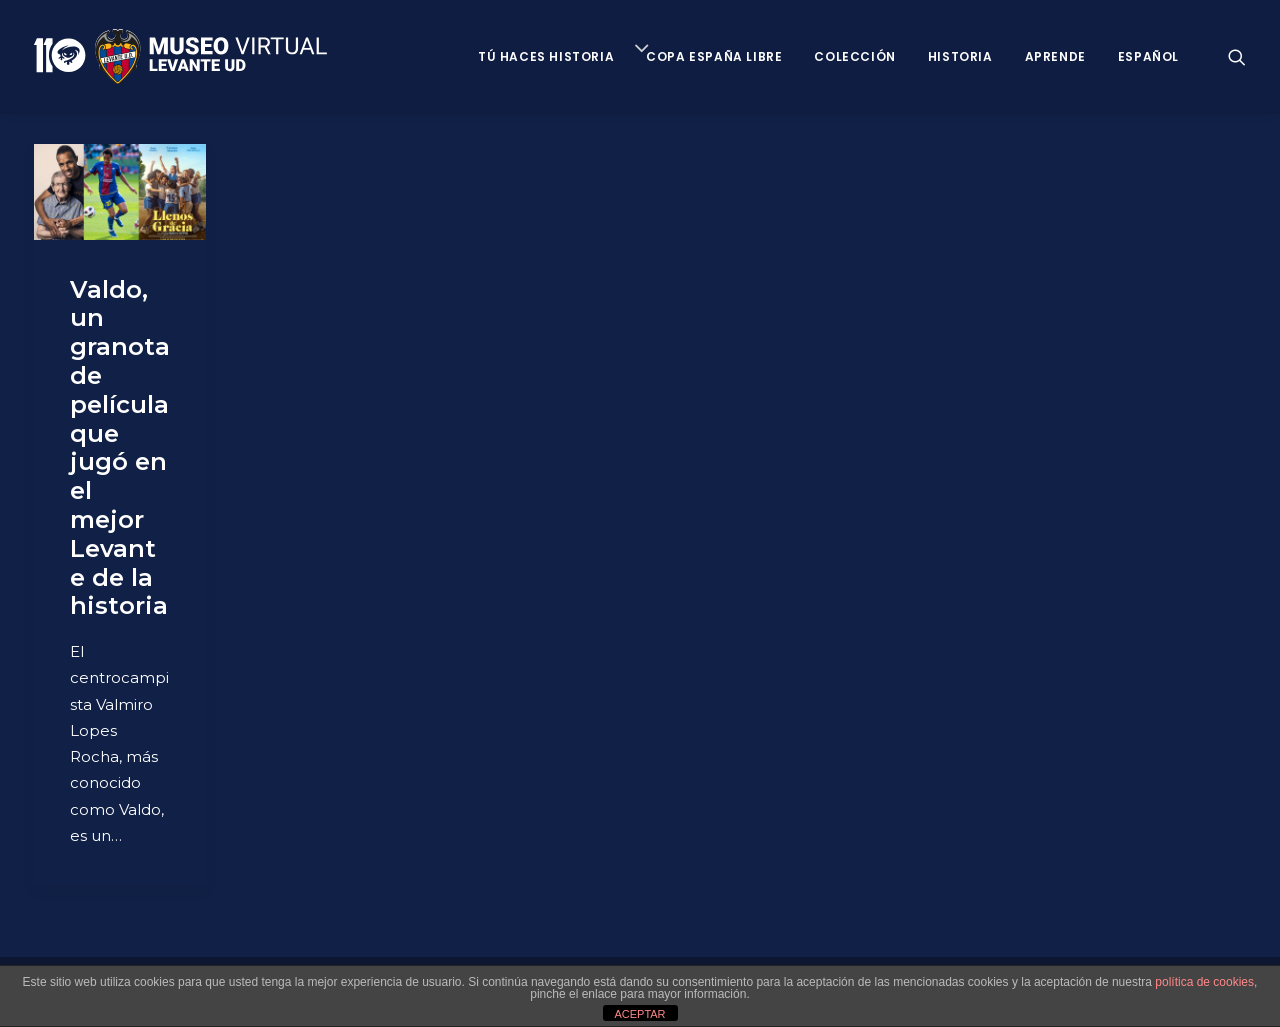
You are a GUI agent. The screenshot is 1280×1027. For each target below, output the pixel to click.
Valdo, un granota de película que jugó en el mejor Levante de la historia (120, 448)
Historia (960, 56)
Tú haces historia (546, 56)
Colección (854, 56)
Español (1148, 56)
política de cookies (1204, 982)
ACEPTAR (639, 1014)
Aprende (1055, 56)
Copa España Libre (714, 56)
